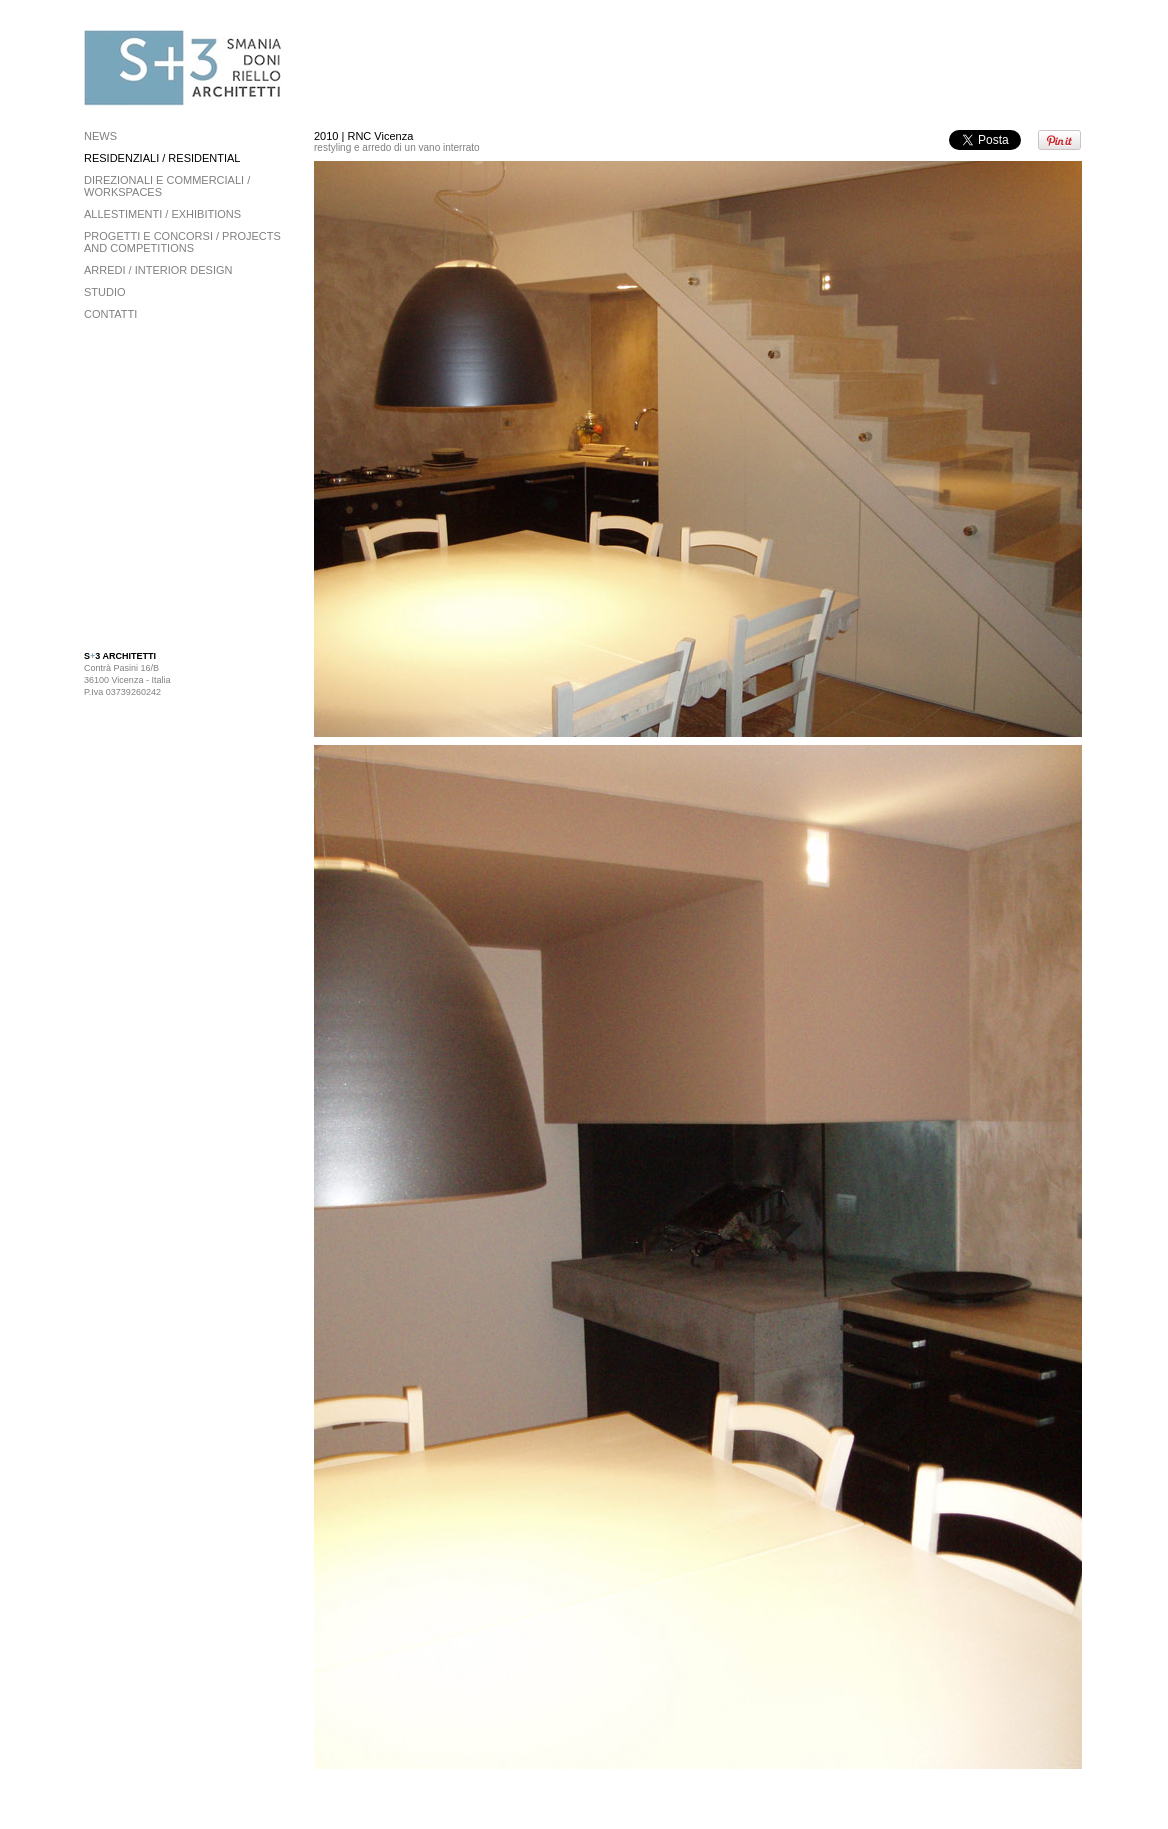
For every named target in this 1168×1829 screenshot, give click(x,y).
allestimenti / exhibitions (162, 214)
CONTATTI (110, 314)
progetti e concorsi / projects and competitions (182, 242)
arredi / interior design (158, 270)
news (100, 136)
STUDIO (105, 292)
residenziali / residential (162, 158)
